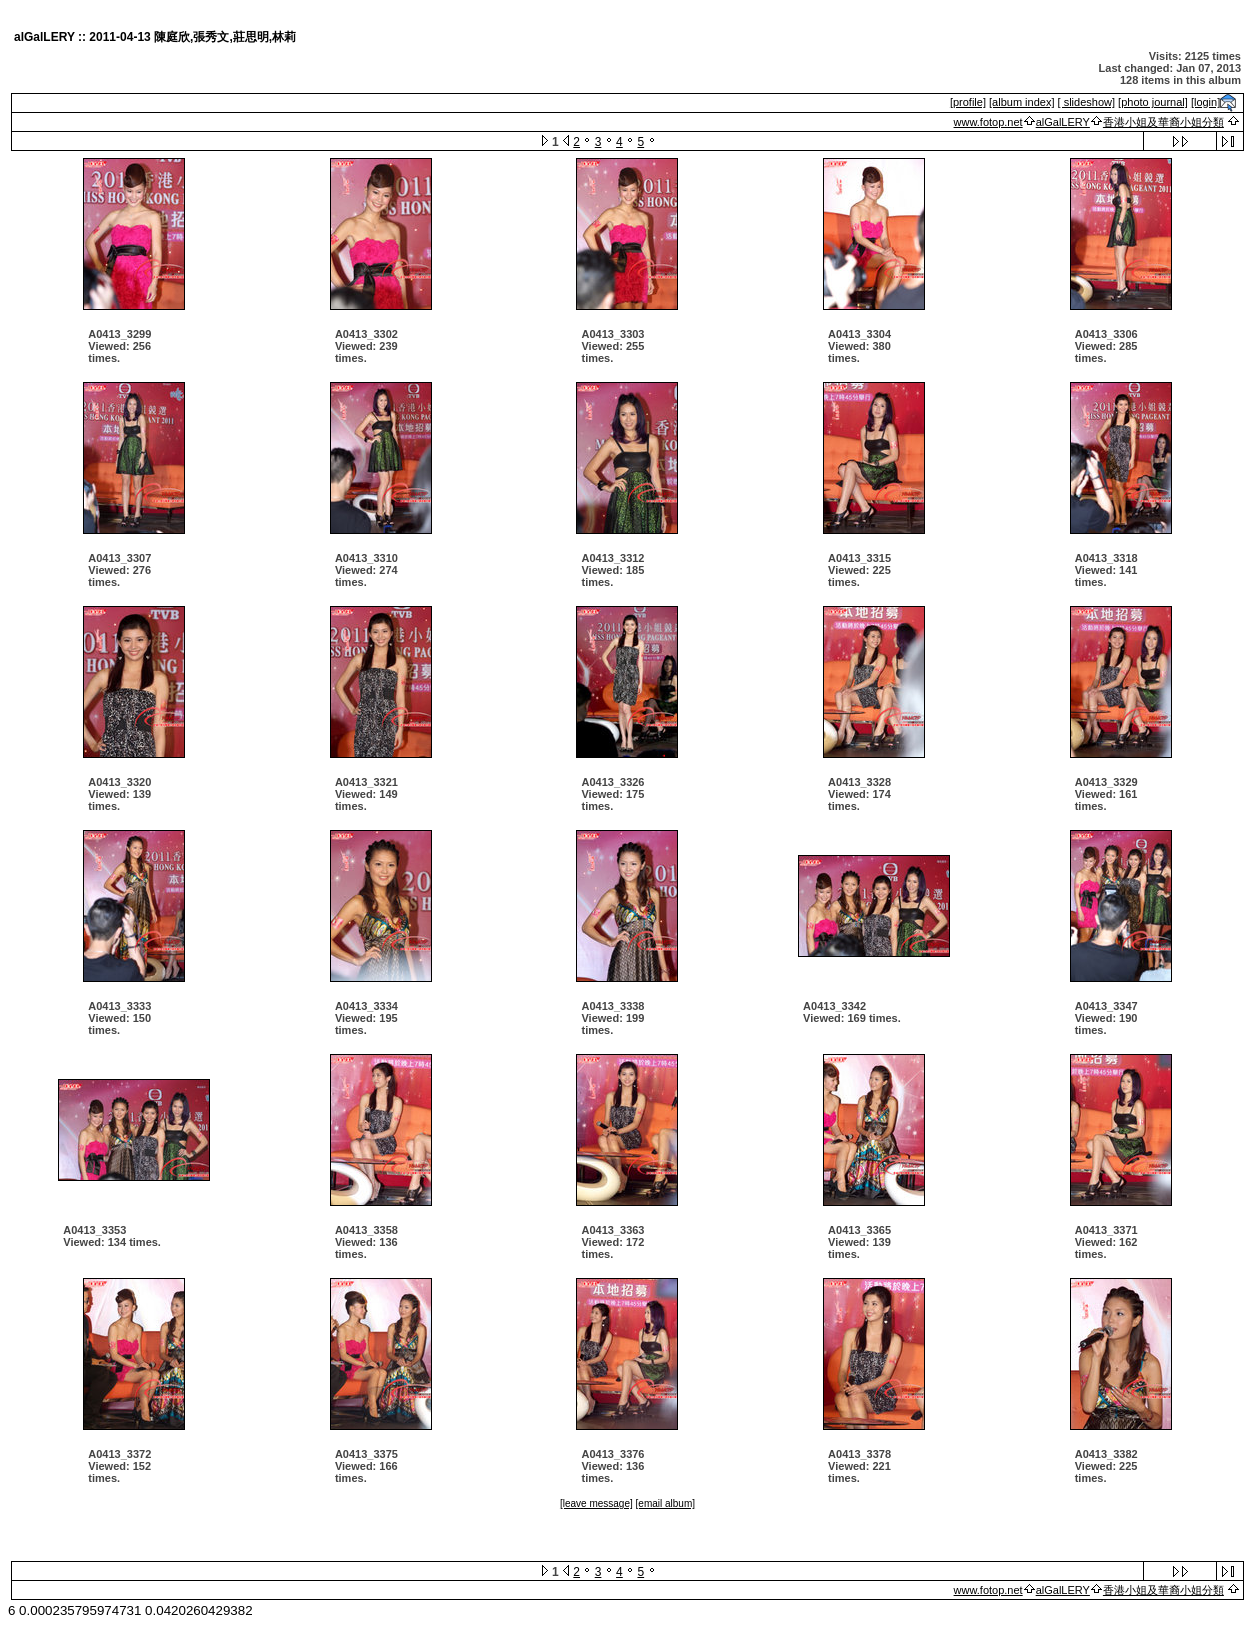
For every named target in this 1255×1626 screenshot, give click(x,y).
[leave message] (596, 1503)
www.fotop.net (988, 122)
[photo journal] (1153, 102)
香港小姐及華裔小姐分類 (1163, 122)
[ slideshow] (1086, 102)
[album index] (1021, 102)
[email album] (665, 1503)
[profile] (968, 102)
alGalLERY (1063, 122)
